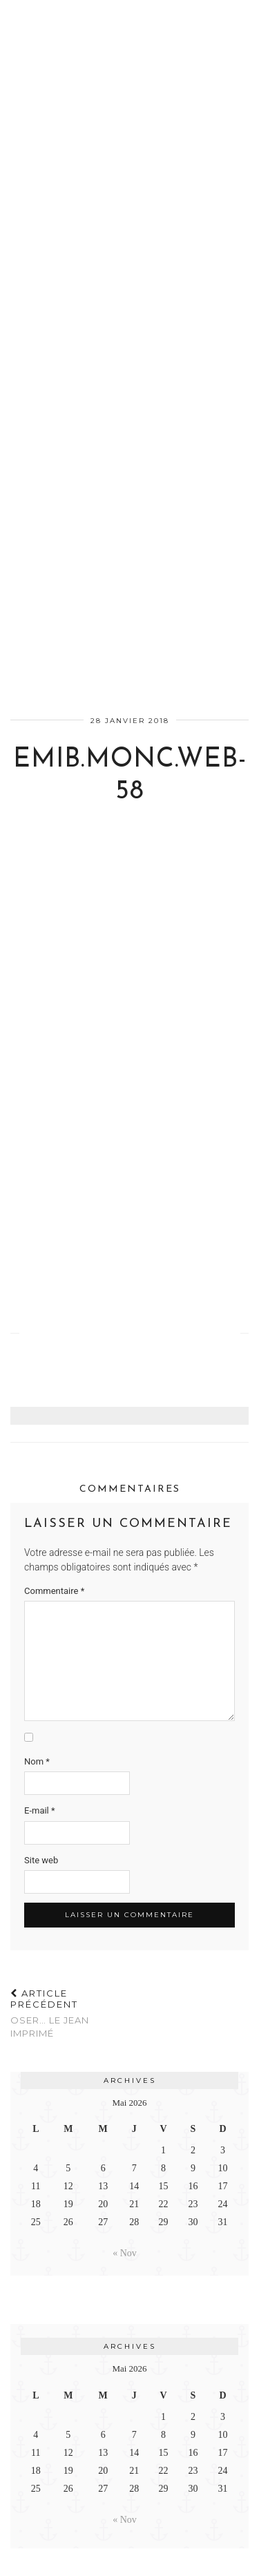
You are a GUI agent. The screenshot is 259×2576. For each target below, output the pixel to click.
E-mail (39, 1810)
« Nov (125, 2253)
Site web (41, 1860)
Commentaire (54, 1591)
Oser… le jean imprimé (70, 2013)
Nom (37, 1761)
